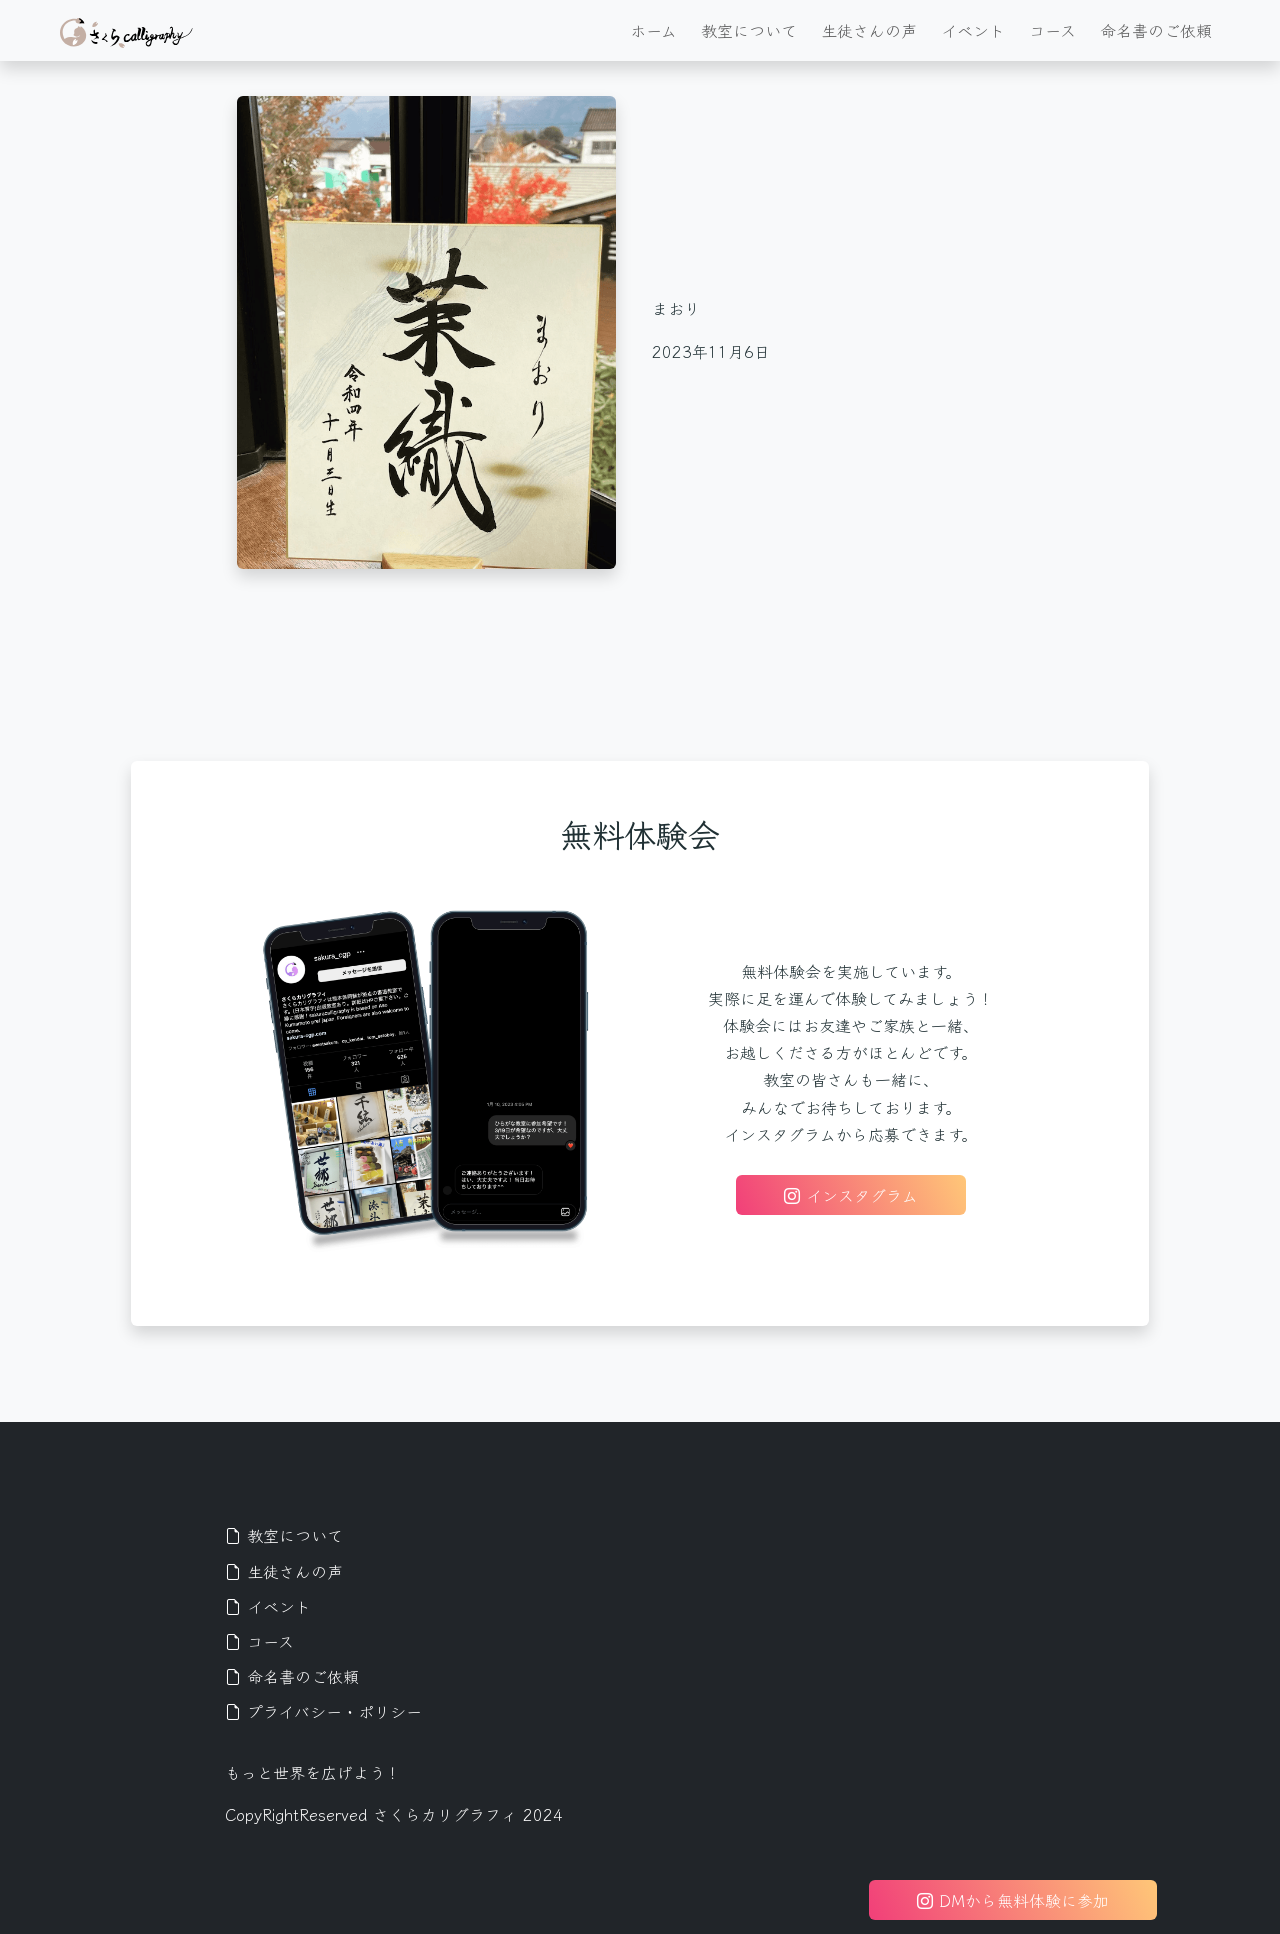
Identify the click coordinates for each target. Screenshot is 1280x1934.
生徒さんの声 (869, 30)
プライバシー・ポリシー (323, 1711)
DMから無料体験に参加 (1013, 1900)
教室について (749, 30)
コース (1052, 30)
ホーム (653, 30)
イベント (973, 30)
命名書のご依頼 (1156, 30)
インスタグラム (851, 1195)
